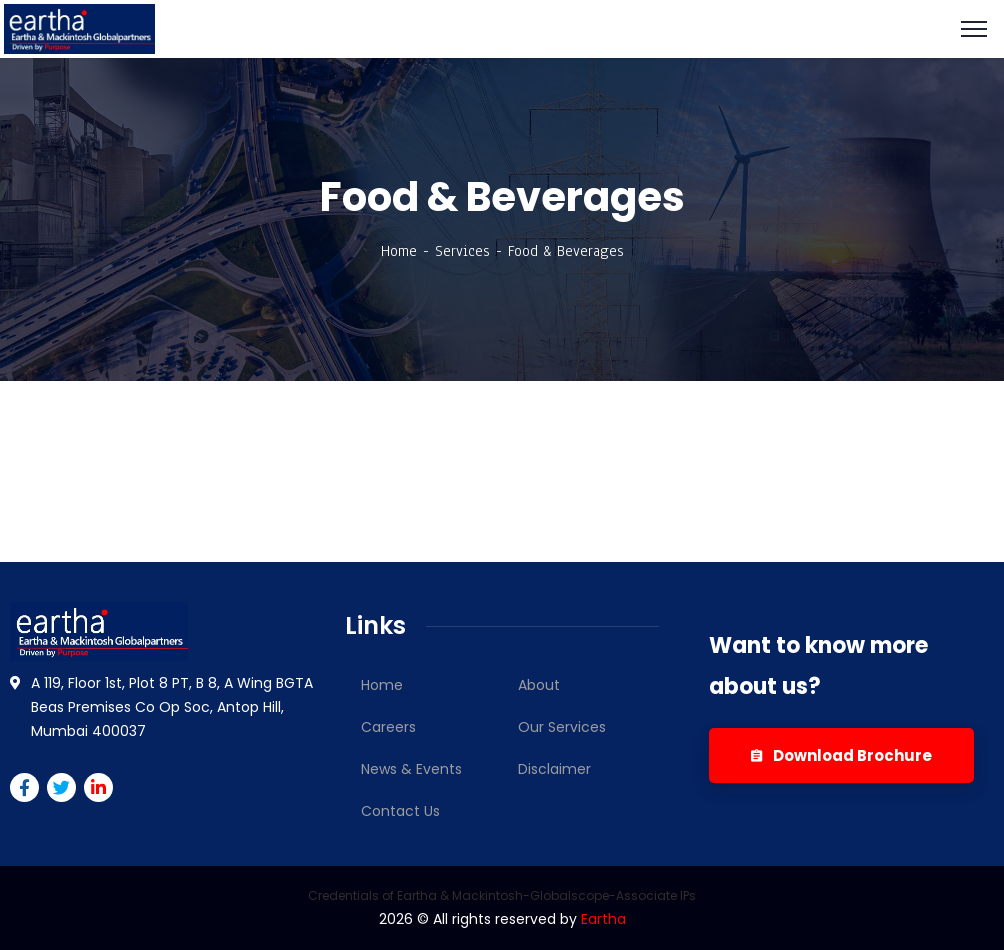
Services (462, 251)
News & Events (411, 769)
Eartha (603, 919)
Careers (388, 727)
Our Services (562, 727)
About (539, 685)
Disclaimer (554, 769)
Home (399, 251)
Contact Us (400, 811)
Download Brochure (841, 755)
